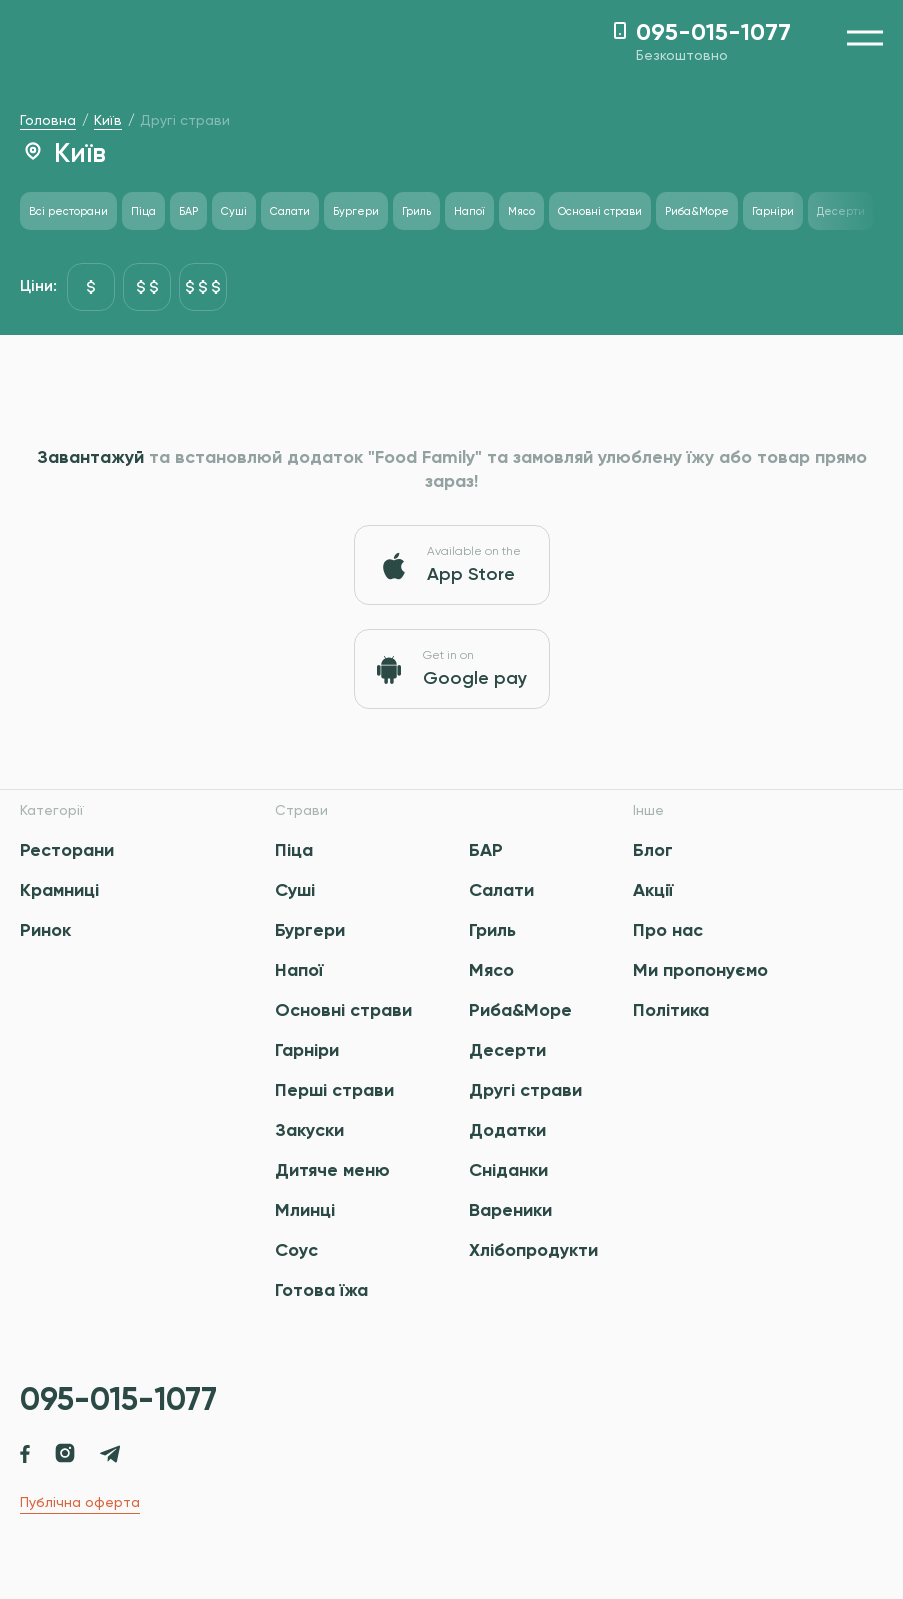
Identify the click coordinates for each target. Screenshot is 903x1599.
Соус (296, 1250)
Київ (108, 120)
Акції (653, 890)
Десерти (507, 1050)
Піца (294, 850)
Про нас (668, 930)
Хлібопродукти (533, 1250)
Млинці (305, 1210)
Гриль (492, 930)
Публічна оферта (80, 1502)
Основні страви (343, 1010)
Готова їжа (321, 1290)
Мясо (491, 970)
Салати (501, 890)
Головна (48, 120)
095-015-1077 (118, 1399)
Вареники (510, 1210)
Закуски (309, 1130)
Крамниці (59, 890)
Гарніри (307, 1050)
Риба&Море (520, 1010)
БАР (486, 850)
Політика (671, 1010)
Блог (653, 850)
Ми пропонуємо (700, 970)
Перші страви (334, 1090)
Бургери (310, 930)
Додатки (507, 1130)
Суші (295, 890)
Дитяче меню (332, 1170)
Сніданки (508, 1170)
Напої (299, 970)
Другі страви (525, 1090)
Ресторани (67, 850)
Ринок (45, 930)
